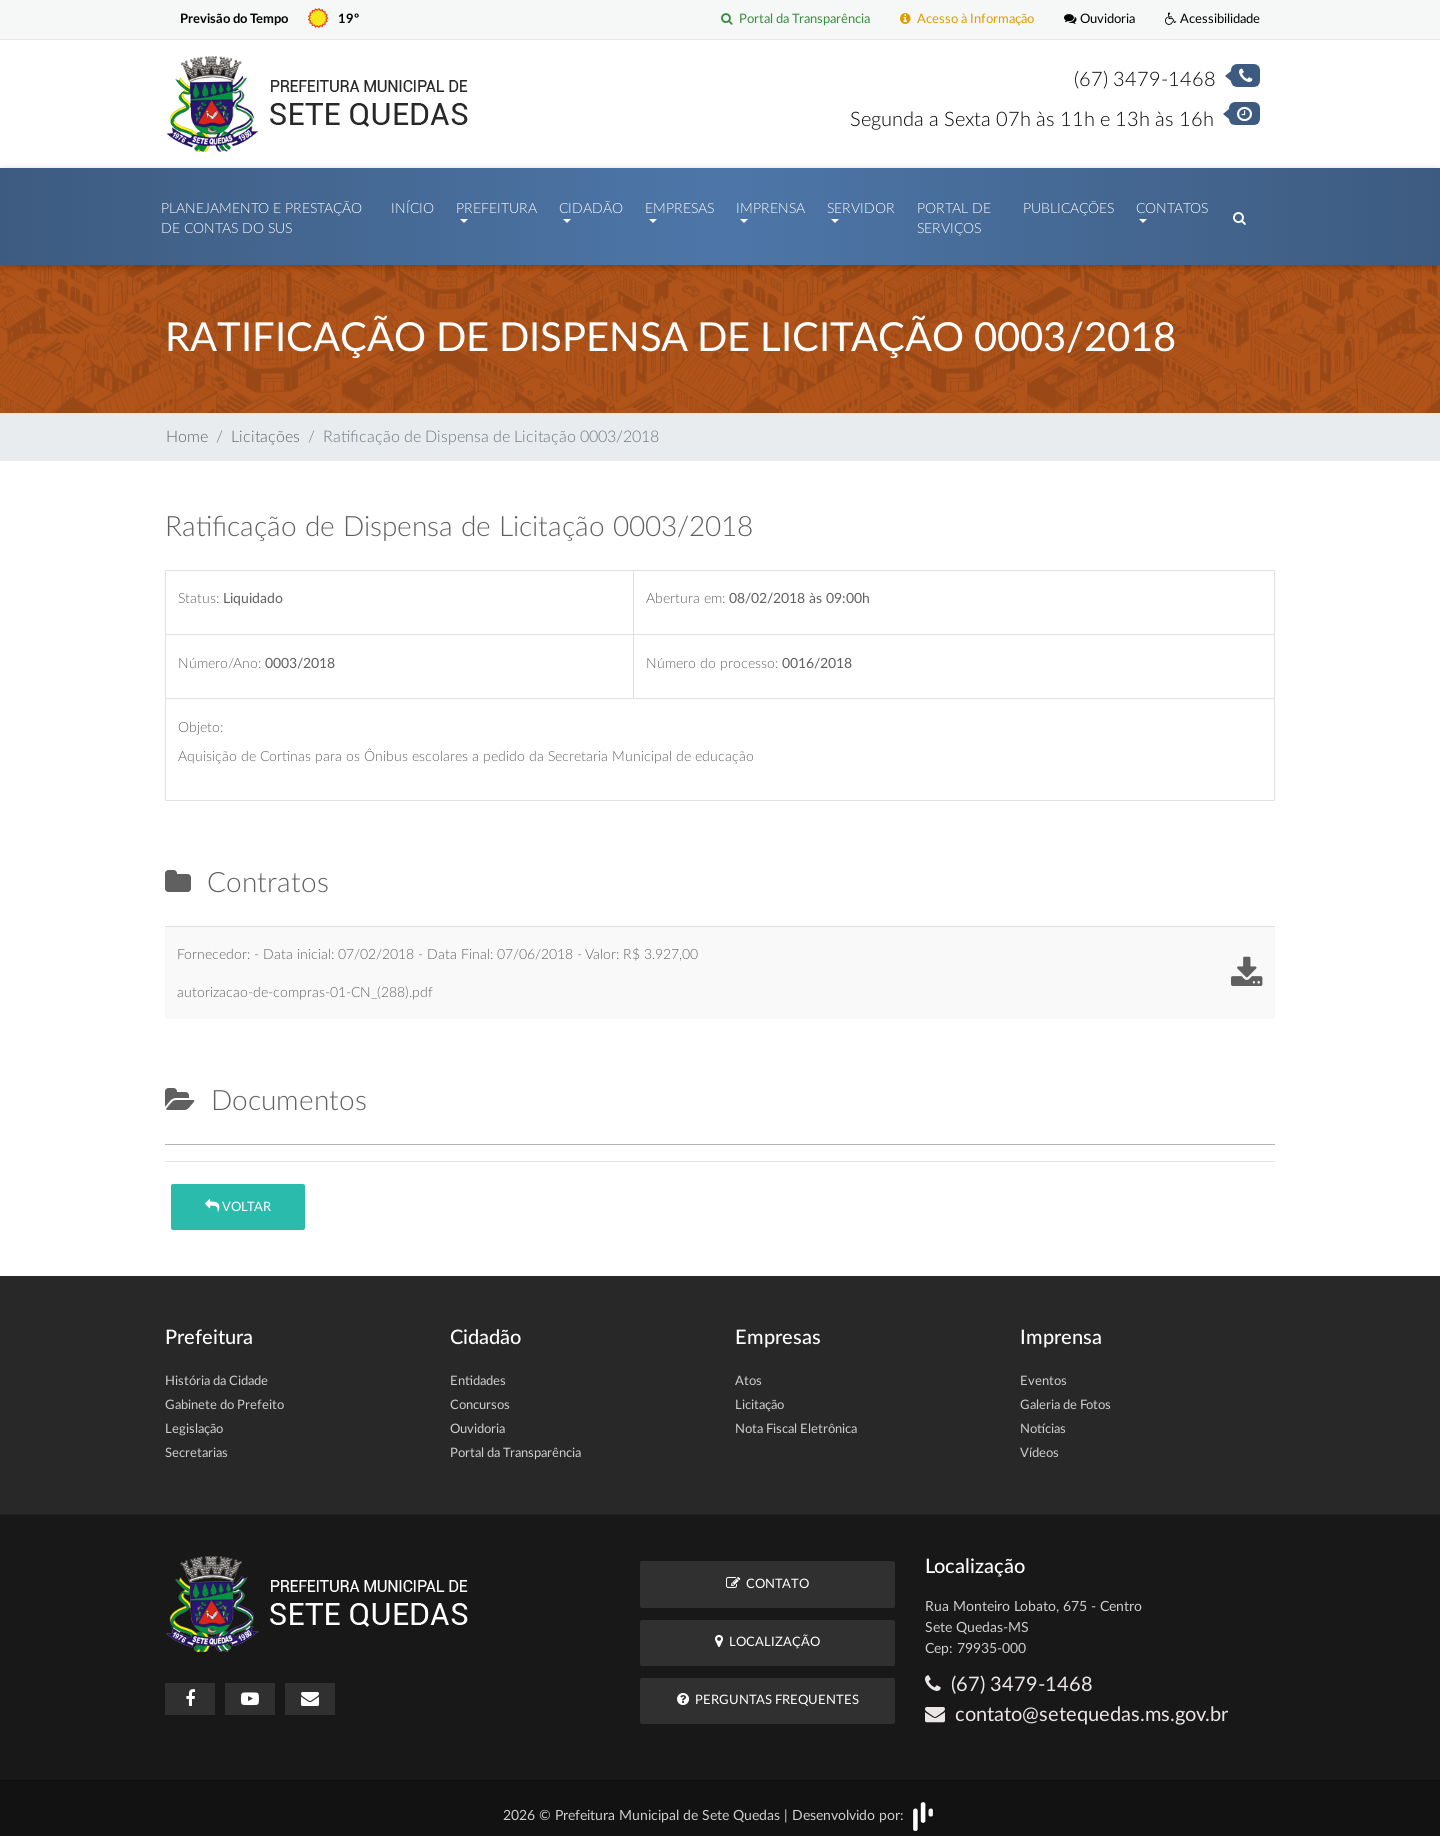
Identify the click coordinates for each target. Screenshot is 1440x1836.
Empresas (679, 204)
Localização (767, 1631)
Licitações (265, 427)
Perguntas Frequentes (768, 1689)
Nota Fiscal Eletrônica (796, 1419)
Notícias (1043, 1419)
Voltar (238, 1196)
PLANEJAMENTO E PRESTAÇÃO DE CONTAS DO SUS (261, 214)
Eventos (1043, 1371)
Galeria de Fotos (1065, 1395)
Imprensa (770, 204)
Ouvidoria (1099, 19)
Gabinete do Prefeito (224, 1395)
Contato (767, 1573)
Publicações (1068, 204)
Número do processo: (712, 653)
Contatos (1172, 204)
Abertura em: (685, 588)
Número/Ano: (219, 653)
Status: (198, 588)
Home (187, 427)
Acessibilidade (1212, 19)
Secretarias (196, 1443)
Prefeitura (496, 204)
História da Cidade (216, 1371)
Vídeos (1039, 1443)
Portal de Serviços (954, 214)
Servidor (861, 204)
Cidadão (591, 204)
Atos (748, 1371)
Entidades (478, 1371)
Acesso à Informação (967, 19)
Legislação (194, 1419)
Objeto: (200, 717)
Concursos (480, 1395)
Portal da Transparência (795, 19)
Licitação (759, 1395)
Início (412, 204)
